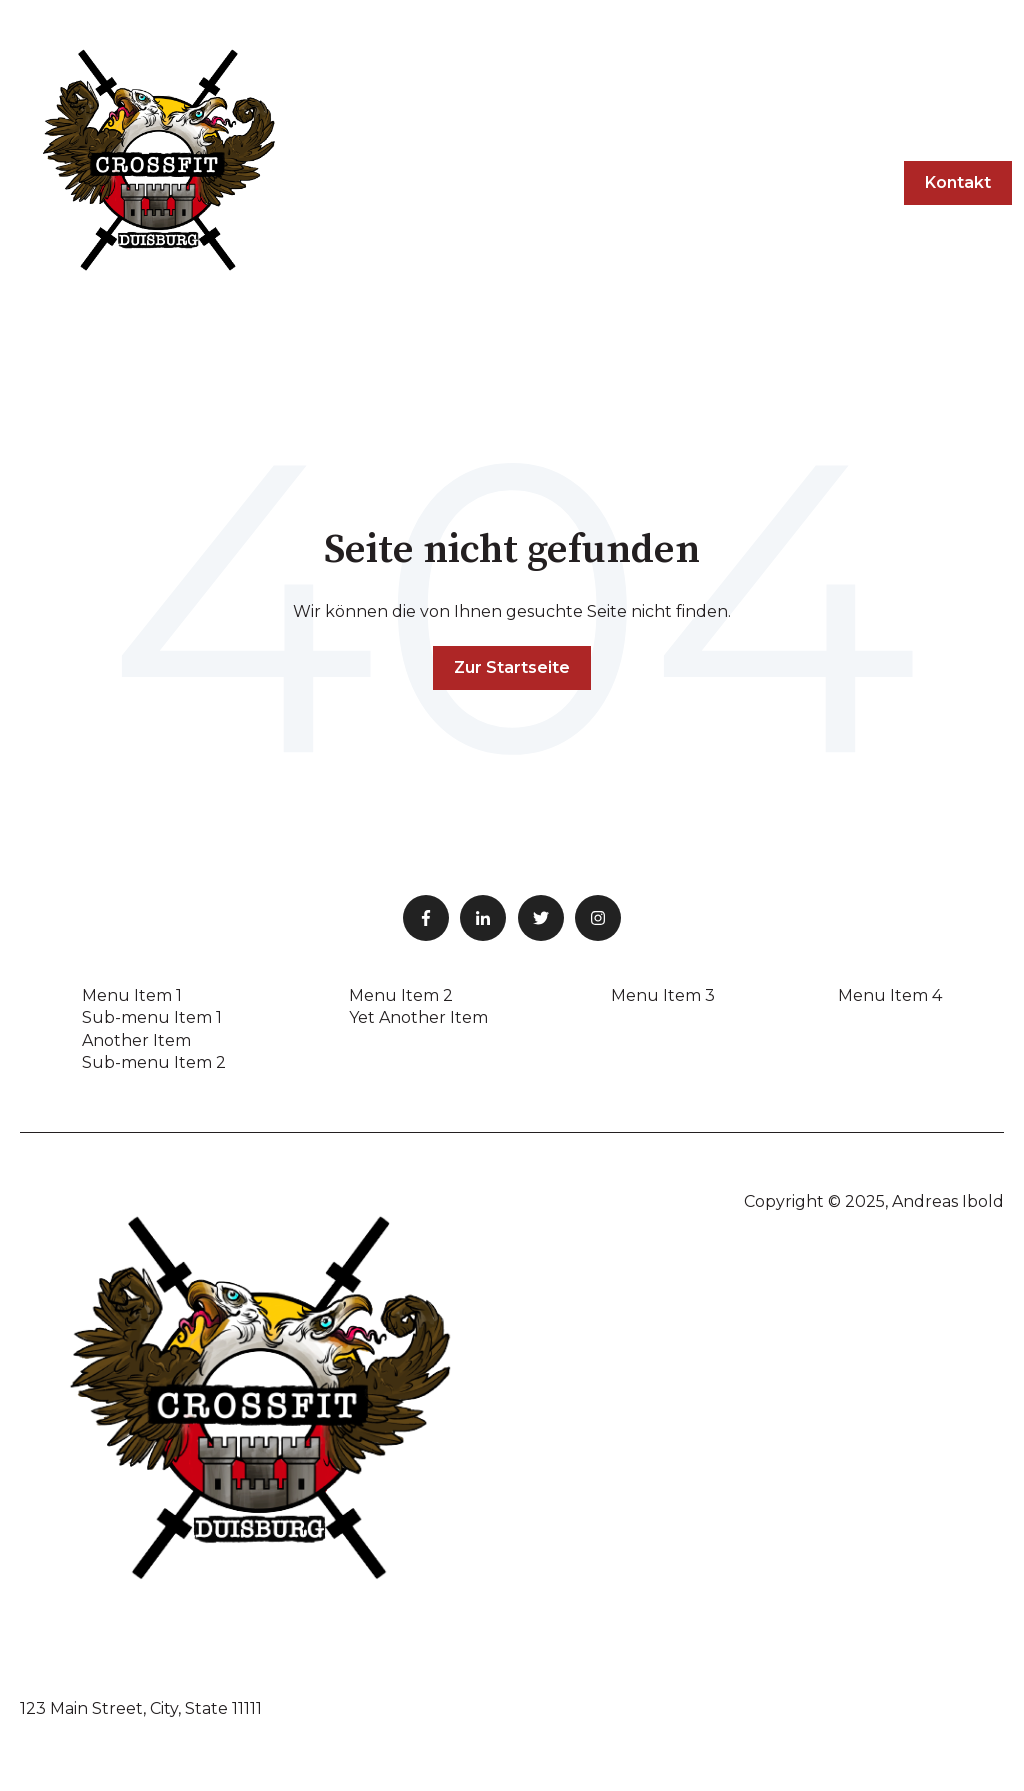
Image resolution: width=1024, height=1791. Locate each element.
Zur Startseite (512, 667)
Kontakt (958, 182)
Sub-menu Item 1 (152, 1017)
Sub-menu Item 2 (154, 1062)
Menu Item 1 (132, 995)
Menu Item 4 (890, 995)
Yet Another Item (418, 1017)
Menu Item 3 (663, 995)
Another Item (136, 1040)
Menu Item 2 (401, 995)
